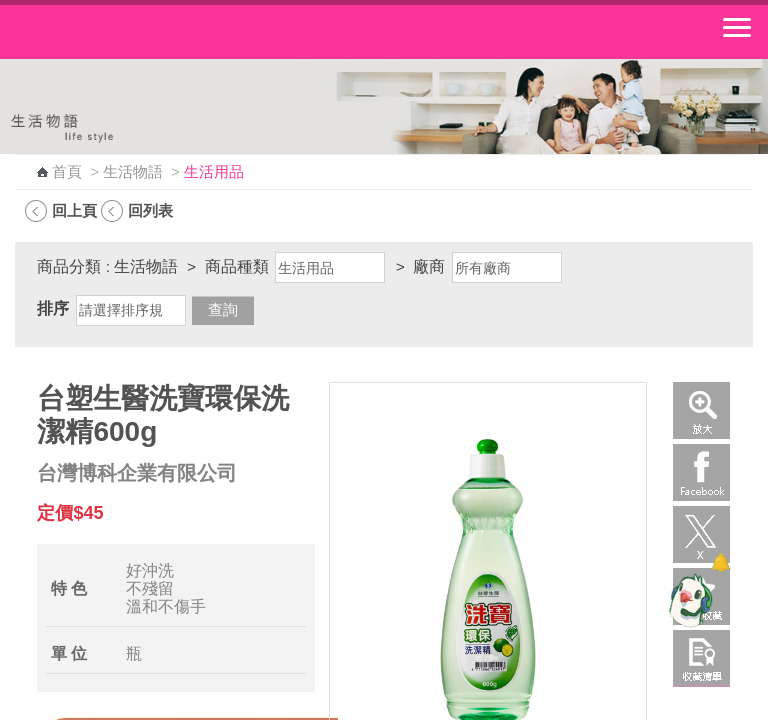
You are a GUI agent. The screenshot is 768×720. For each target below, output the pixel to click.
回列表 (150, 210)
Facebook (701, 472)
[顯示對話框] (720, 562)
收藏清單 (701, 658)
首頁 (67, 172)
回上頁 (74, 210)
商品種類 (237, 266)
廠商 (429, 266)
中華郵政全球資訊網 (125, 32)
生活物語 (133, 172)
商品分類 (69, 266)
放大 (701, 410)
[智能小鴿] (688, 600)
